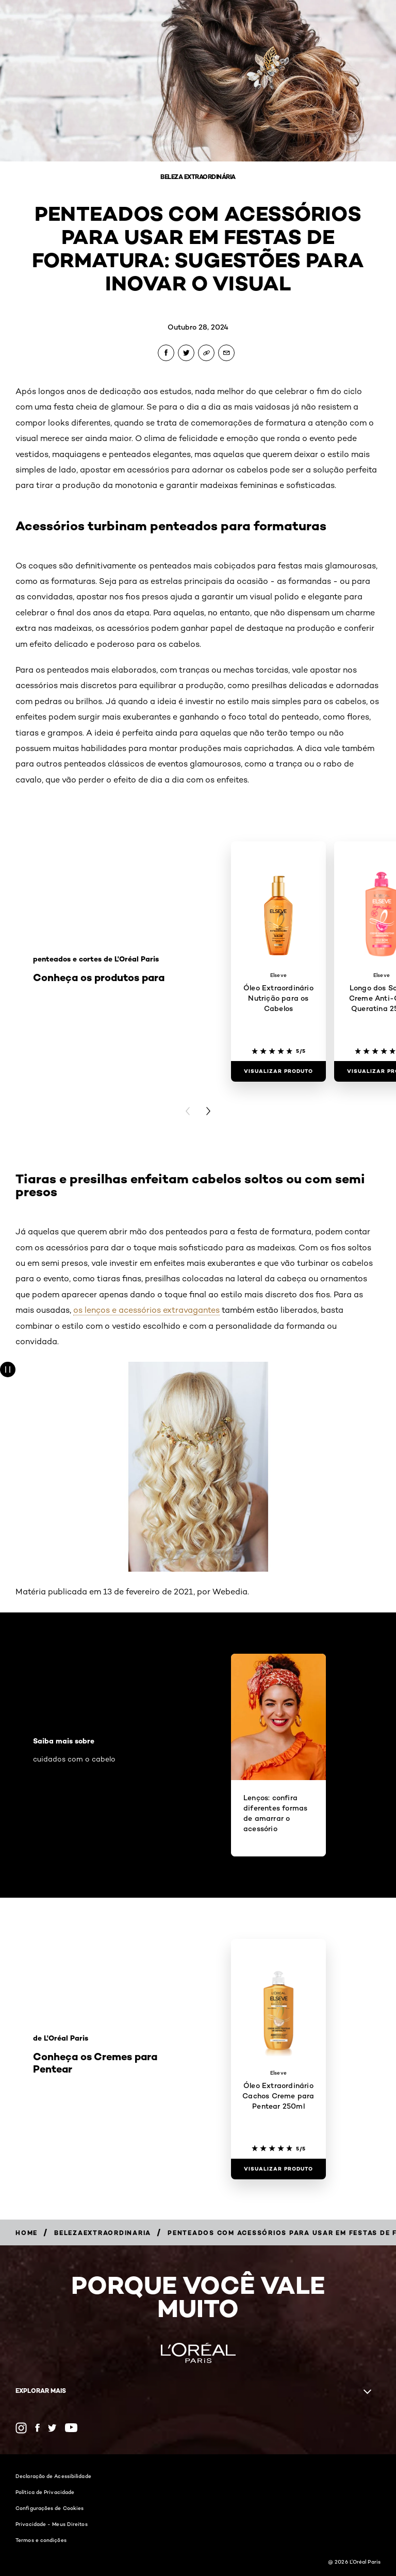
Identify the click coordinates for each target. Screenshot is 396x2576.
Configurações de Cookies (49, 2508)
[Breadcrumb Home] (26, 2233)
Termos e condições (41, 2540)
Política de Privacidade (44, 2492)
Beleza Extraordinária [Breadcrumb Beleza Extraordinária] (198, 177)
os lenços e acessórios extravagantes (146, 1310)
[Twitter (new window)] (52, 2428)
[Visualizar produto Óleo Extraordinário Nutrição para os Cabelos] (278, 1071)
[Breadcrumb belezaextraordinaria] (102, 2233)
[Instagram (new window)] (21, 2428)
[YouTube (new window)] (71, 2427)
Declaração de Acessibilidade (53, 2476)
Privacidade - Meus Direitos (51, 2524)
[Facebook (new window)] (37, 2427)
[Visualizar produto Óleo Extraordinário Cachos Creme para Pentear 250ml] (278, 2169)
